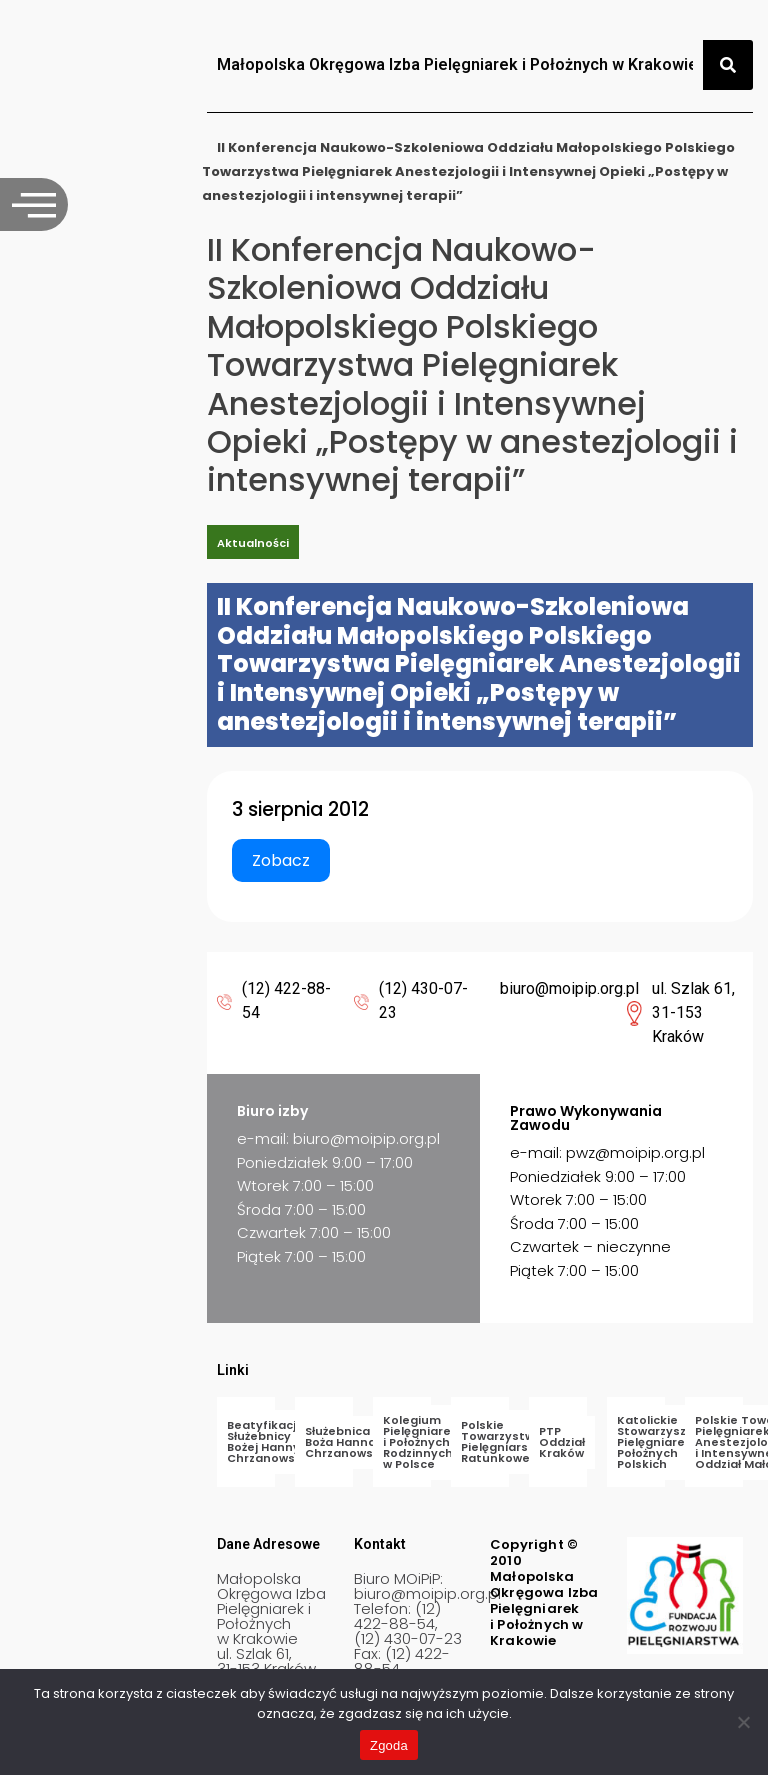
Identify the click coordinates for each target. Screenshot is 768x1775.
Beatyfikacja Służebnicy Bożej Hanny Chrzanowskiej (271, 1441)
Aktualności (253, 543)
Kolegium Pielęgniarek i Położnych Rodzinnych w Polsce (420, 1442)
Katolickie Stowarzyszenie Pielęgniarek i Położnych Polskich (665, 1442)
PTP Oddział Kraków (562, 1442)
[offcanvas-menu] (34, 204)
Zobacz (281, 860)
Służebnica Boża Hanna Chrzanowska (346, 1442)
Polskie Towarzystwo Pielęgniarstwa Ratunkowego (506, 1441)
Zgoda (389, 1745)
